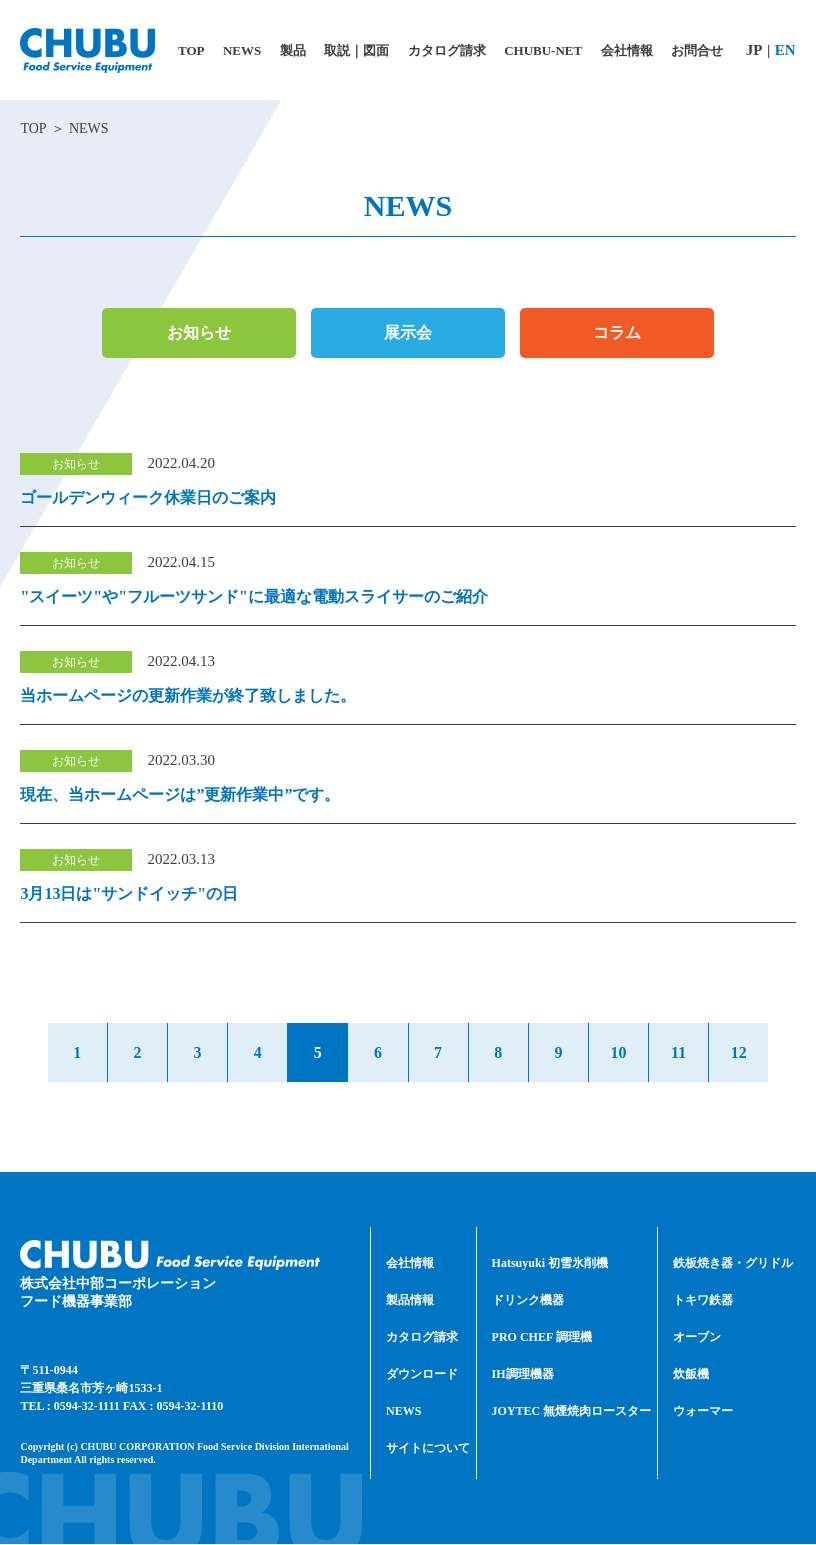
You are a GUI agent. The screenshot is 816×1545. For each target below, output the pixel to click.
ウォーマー (703, 1412)
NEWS (403, 1412)
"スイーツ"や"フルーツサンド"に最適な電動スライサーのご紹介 (254, 596)
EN (785, 50)
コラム (617, 332)
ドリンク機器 (528, 1301)
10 (622, 1052)
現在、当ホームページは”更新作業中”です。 (180, 794)
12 (744, 1052)
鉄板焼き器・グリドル (733, 1264)
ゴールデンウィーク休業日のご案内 (148, 497)
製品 (293, 50)
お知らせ (199, 332)
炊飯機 (691, 1375)
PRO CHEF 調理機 (542, 1338)
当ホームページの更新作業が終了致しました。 (188, 695)
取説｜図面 (356, 50)
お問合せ (697, 50)
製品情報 (410, 1301)
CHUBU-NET (543, 50)
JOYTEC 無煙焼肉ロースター (572, 1412)
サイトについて (428, 1449)
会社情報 (410, 1264)
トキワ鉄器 (703, 1301)
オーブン (697, 1338)
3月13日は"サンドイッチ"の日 (129, 893)
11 (682, 1052)
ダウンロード (422, 1375)
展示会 (408, 332)
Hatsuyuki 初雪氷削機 (550, 1264)
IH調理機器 (523, 1375)
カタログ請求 (422, 1338)
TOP (33, 128)
